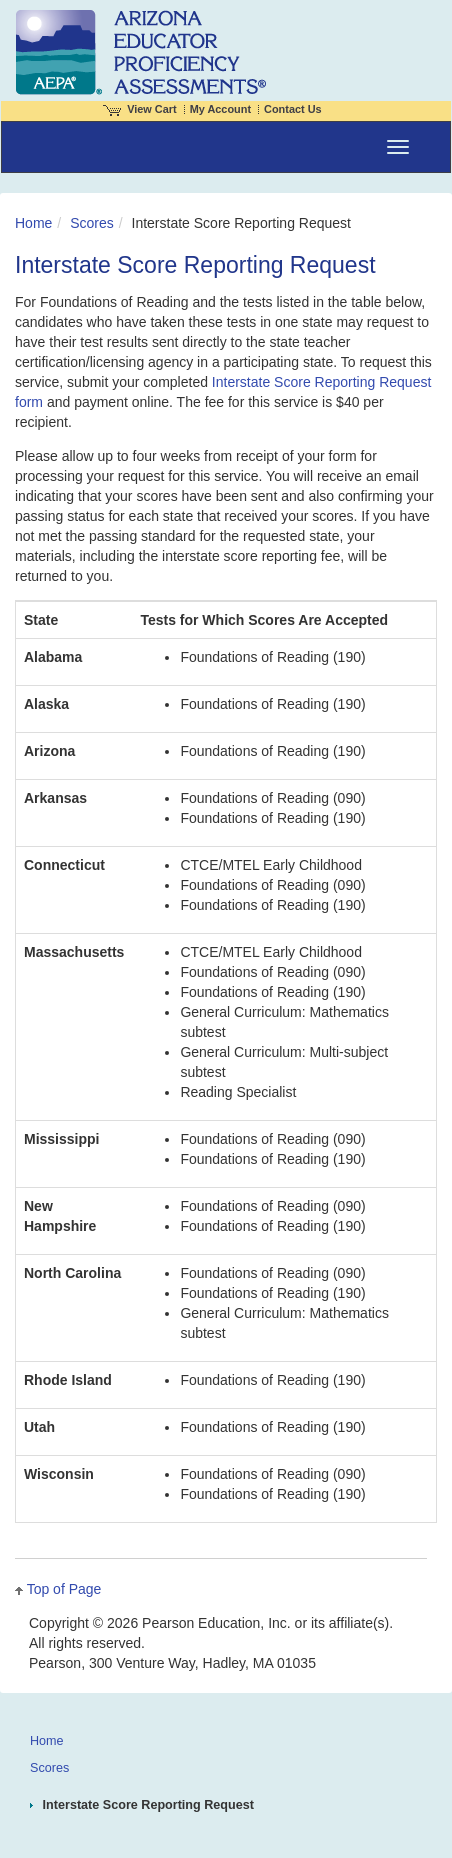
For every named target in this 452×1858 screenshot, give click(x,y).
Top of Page (64, 1589)
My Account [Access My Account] (220, 109)
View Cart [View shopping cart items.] (140, 109)
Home (33, 223)
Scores (92, 223)
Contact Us (293, 109)
